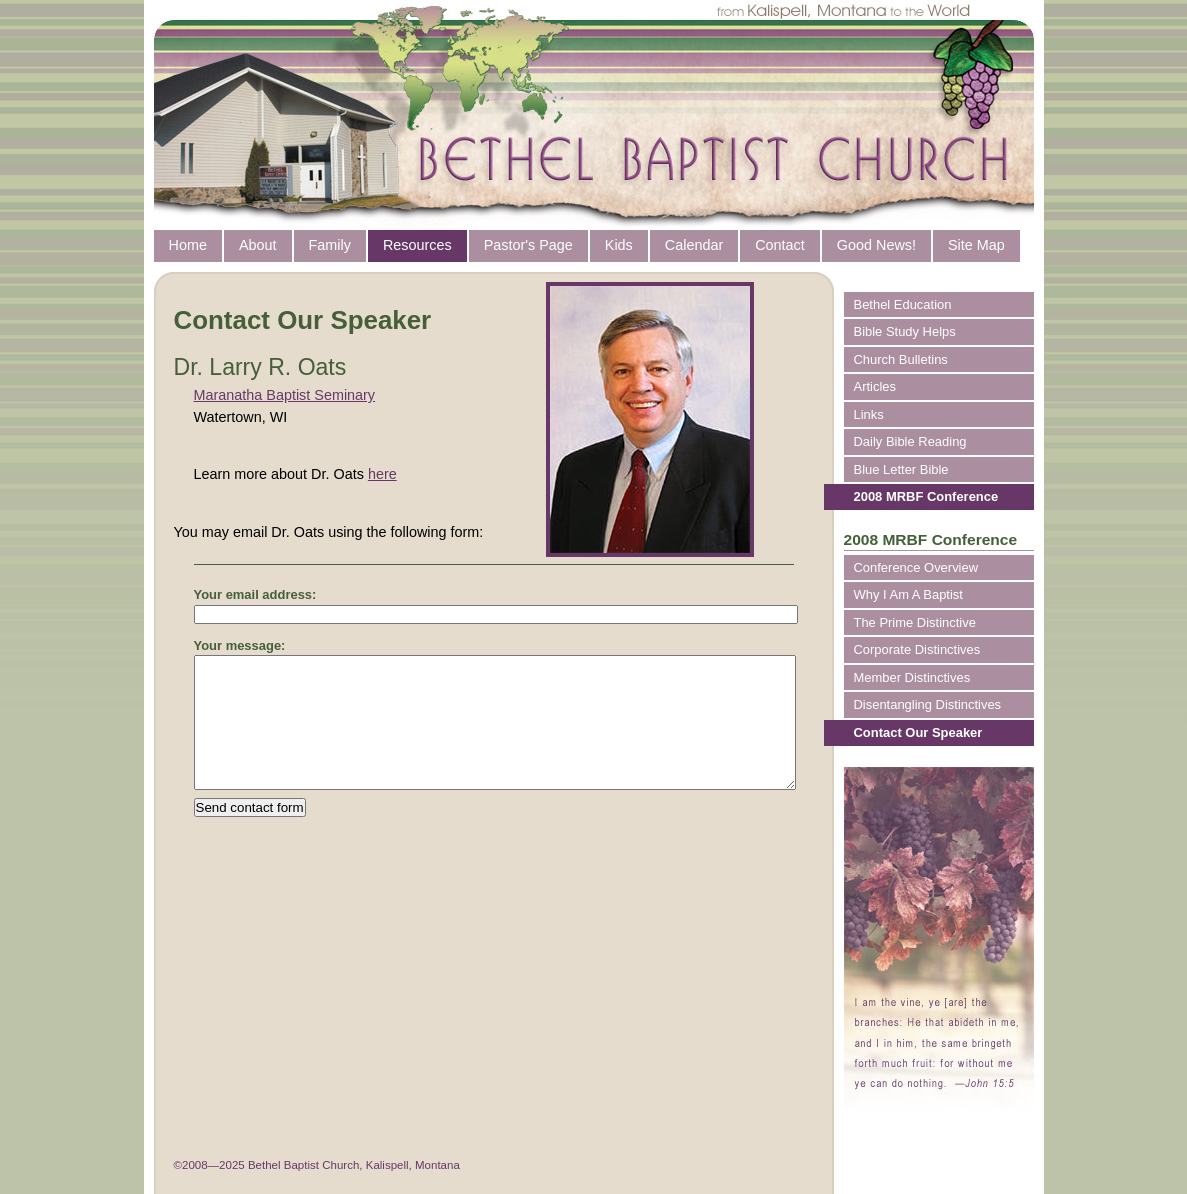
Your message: (240, 645)
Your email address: (255, 594)
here (382, 474)
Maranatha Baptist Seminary (285, 395)
